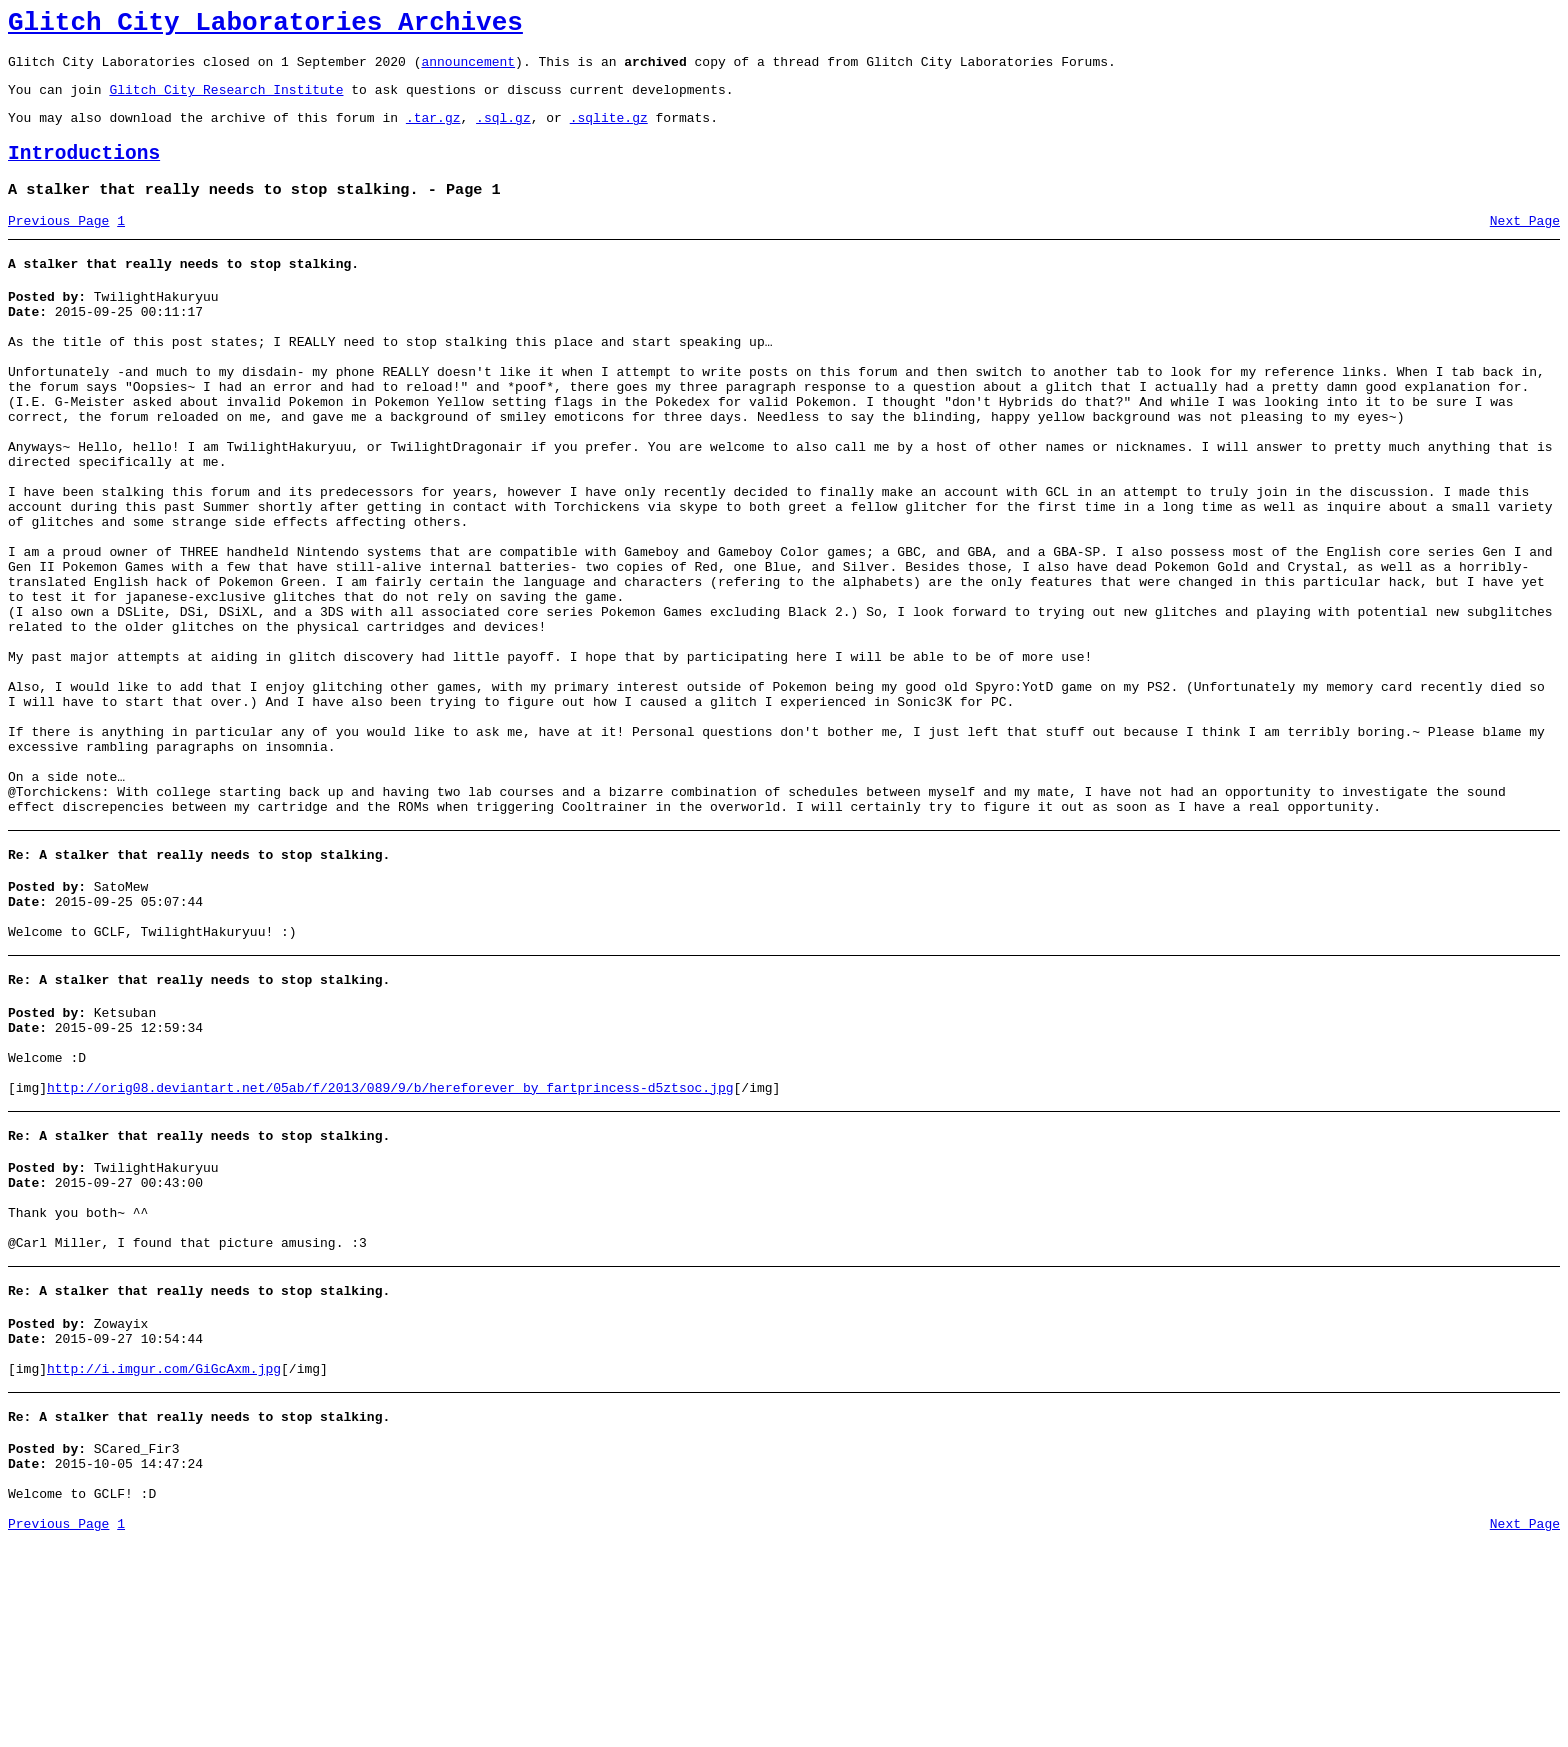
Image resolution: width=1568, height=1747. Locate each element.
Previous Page (58, 245)
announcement (468, 70)
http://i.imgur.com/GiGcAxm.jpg (164, 1558)
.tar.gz (433, 132)
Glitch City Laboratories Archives (265, 26)
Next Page (1525, 245)
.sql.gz (503, 132)
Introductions (84, 171)
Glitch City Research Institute (226, 101)
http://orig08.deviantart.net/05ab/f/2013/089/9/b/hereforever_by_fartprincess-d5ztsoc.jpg (390, 1247)
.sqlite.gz (609, 132)
